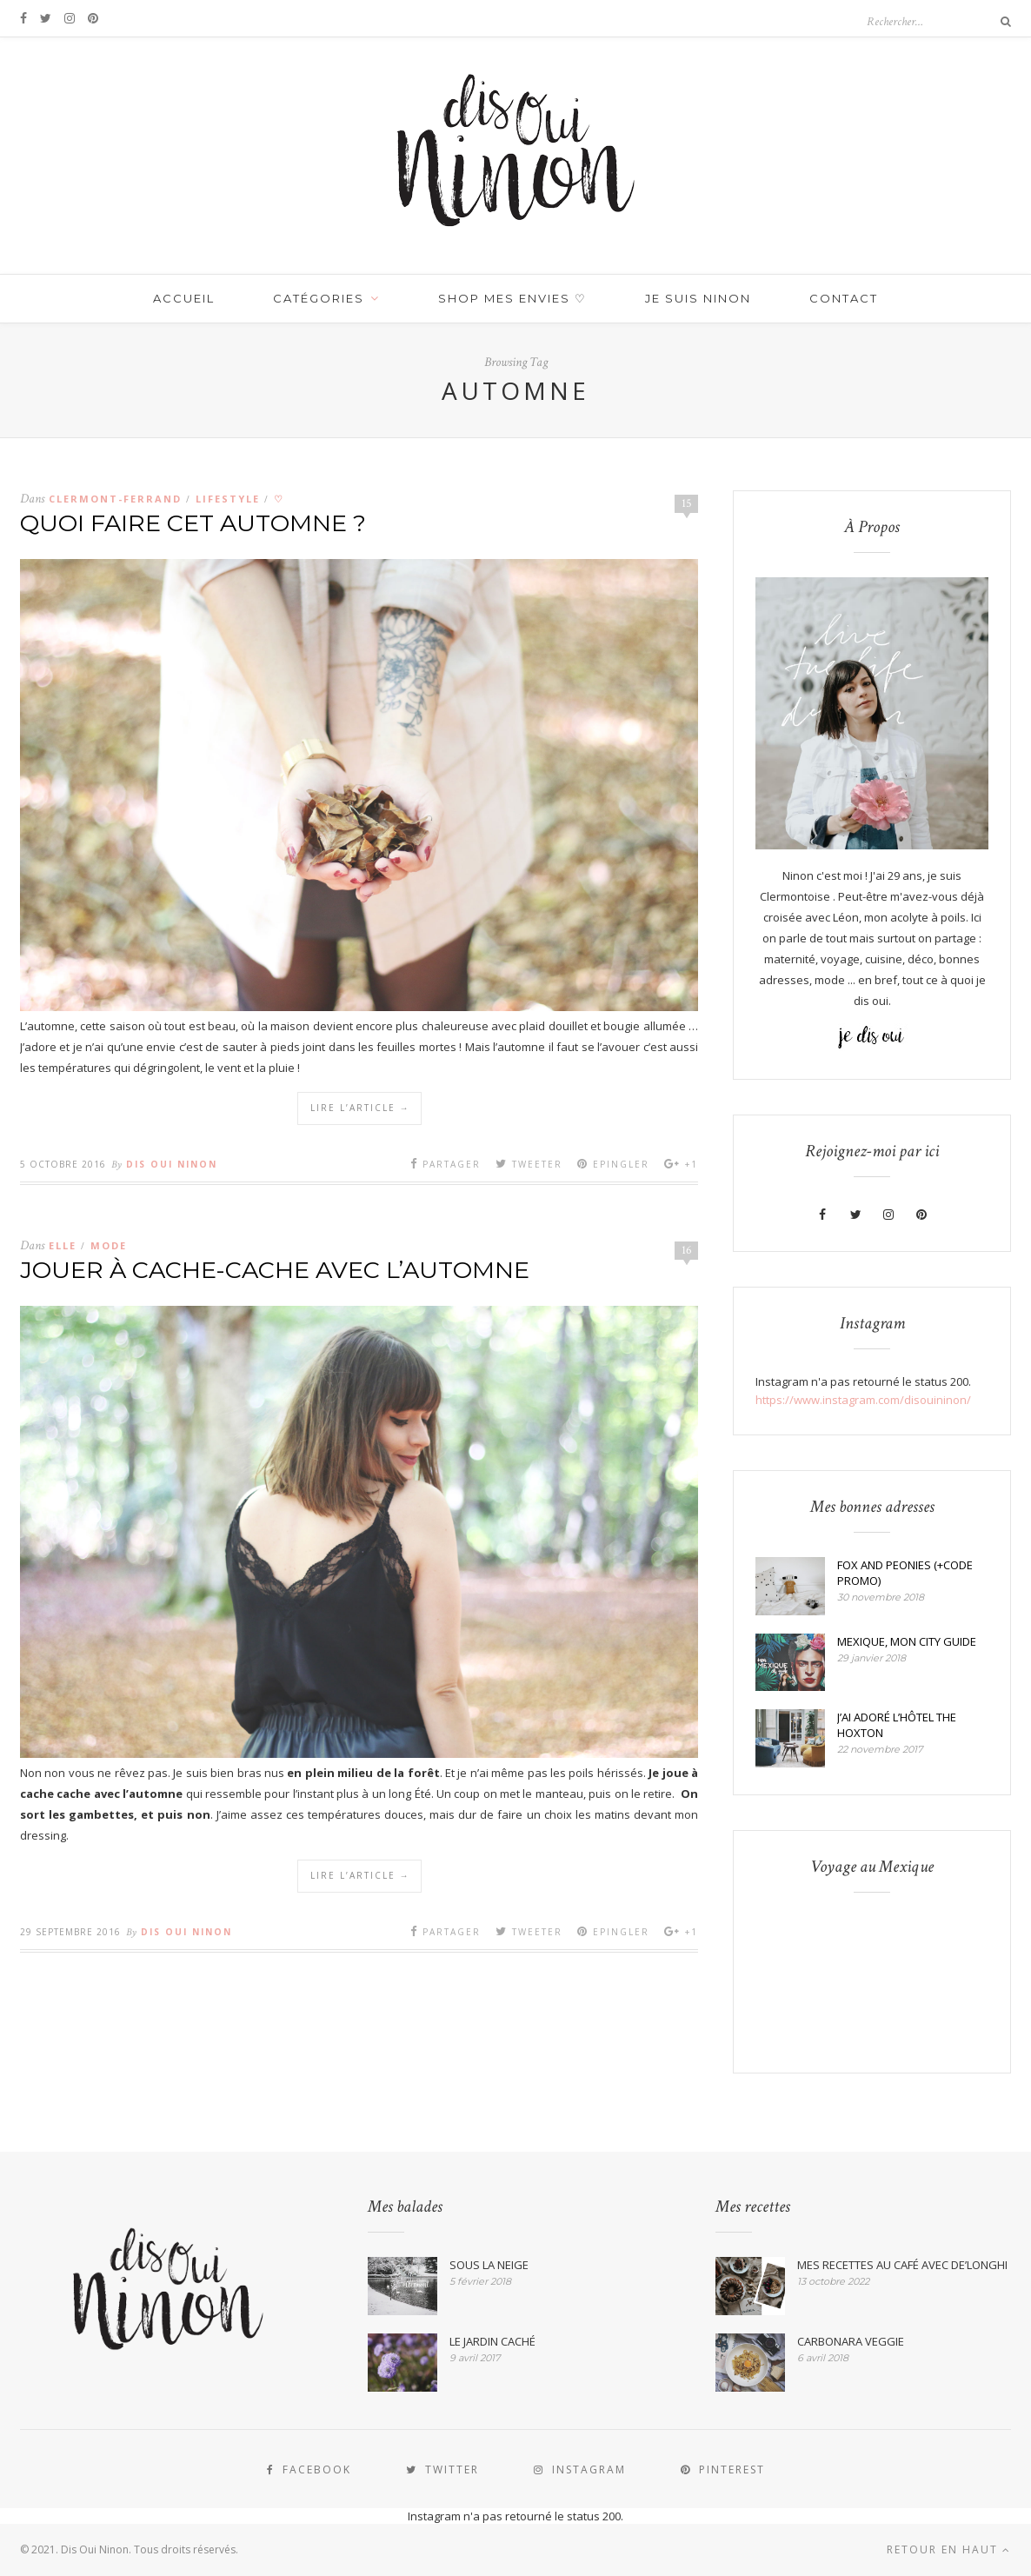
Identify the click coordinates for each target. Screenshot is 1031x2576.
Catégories (318, 298)
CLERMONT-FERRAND (115, 498)
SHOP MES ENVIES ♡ (512, 298)
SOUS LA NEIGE (489, 2265)
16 (687, 1250)
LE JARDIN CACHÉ (492, 2341)
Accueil (184, 298)
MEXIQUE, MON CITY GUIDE (906, 1641)
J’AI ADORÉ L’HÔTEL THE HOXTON (896, 1725)
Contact (843, 298)
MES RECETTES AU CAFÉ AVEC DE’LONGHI (902, 2265)
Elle (62, 1245)
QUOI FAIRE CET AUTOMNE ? (193, 523)
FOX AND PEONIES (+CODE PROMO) (905, 1572)
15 (687, 503)
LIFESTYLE (228, 498)
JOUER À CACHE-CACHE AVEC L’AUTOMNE (274, 1269)
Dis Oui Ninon (171, 1164)
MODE (108, 1245)
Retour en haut (949, 2549)
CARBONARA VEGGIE (850, 2341)
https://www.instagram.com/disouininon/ (863, 1400)
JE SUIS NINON (698, 298)
